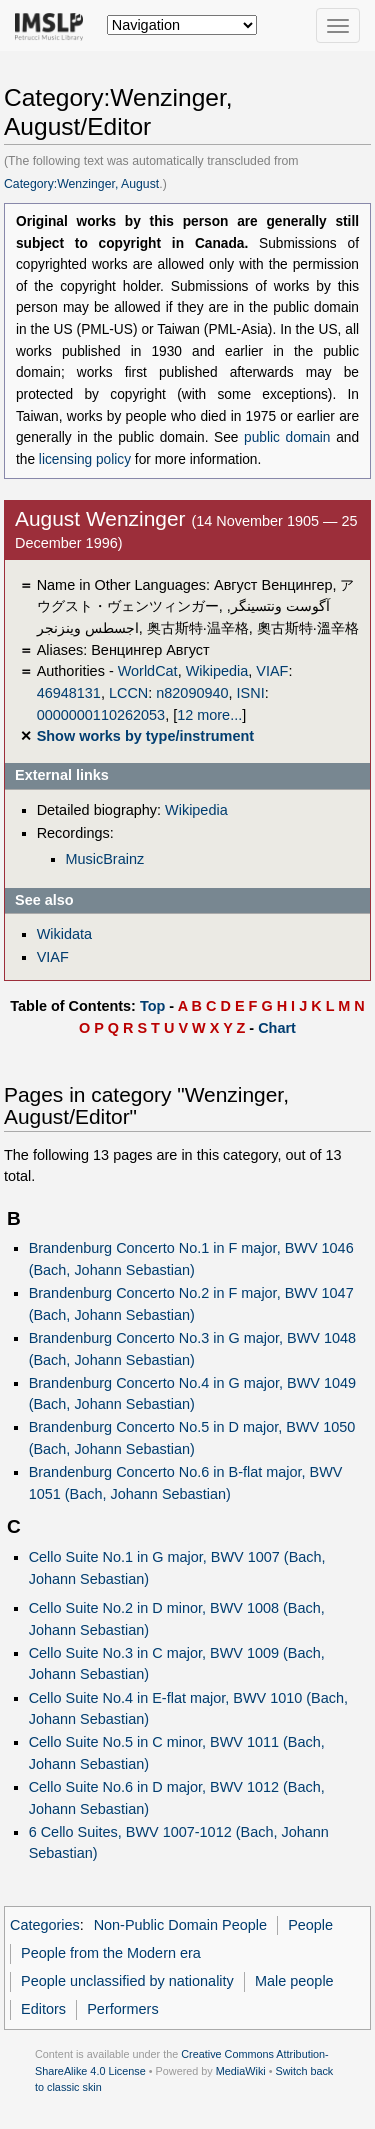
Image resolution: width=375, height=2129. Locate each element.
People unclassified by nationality (127, 1981)
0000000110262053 (101, 715)
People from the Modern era (111, 1953)
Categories (45, 1925)
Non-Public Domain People (180, 1925)
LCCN (128, 693)
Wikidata (64, 934)
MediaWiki (241, 2071)
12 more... (209, 715)
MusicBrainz (105, 859)
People (310, 1925)
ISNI (251, 693)
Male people (294, 1981)
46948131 (69, 693)
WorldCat (148, 671)
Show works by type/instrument (145, 736)
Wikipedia (217, 671)
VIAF (272, 671)
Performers (122, 2009)
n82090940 (192, 693)
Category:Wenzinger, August (81, 184)
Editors (43, 2009)
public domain (287, 437)
